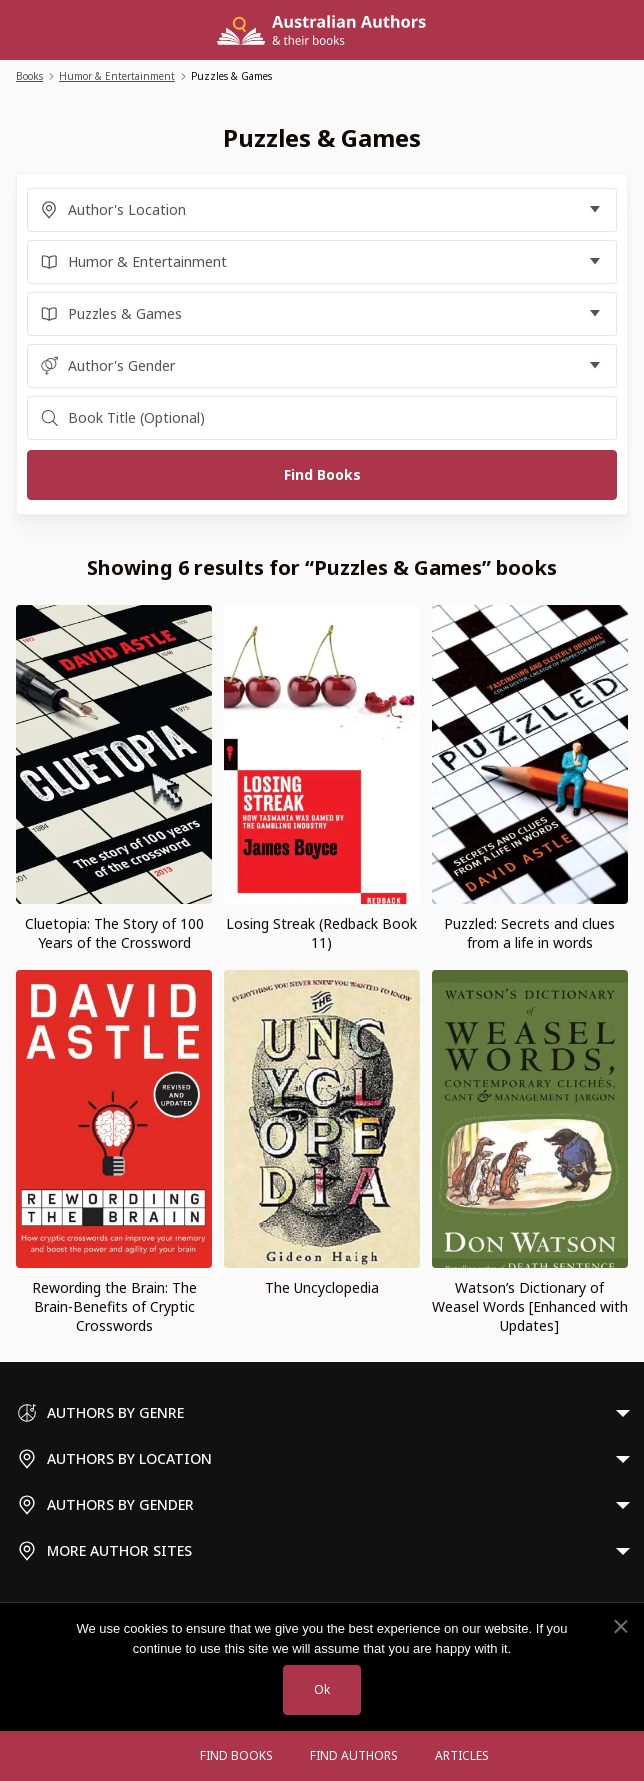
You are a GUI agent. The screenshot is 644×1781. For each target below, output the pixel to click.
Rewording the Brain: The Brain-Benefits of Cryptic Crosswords (114, 1306)
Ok (322, 1689)
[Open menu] (162, 1756)
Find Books (236, 1755)
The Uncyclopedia (322, 1287)
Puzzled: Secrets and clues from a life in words (529, 933)
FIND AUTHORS (354, 1755)
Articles (462, 1755)
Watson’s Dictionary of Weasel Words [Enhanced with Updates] (530, 1306)
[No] (620, 1627)
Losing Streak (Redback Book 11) (321, 933)
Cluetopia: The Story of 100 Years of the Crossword (114, 933)
